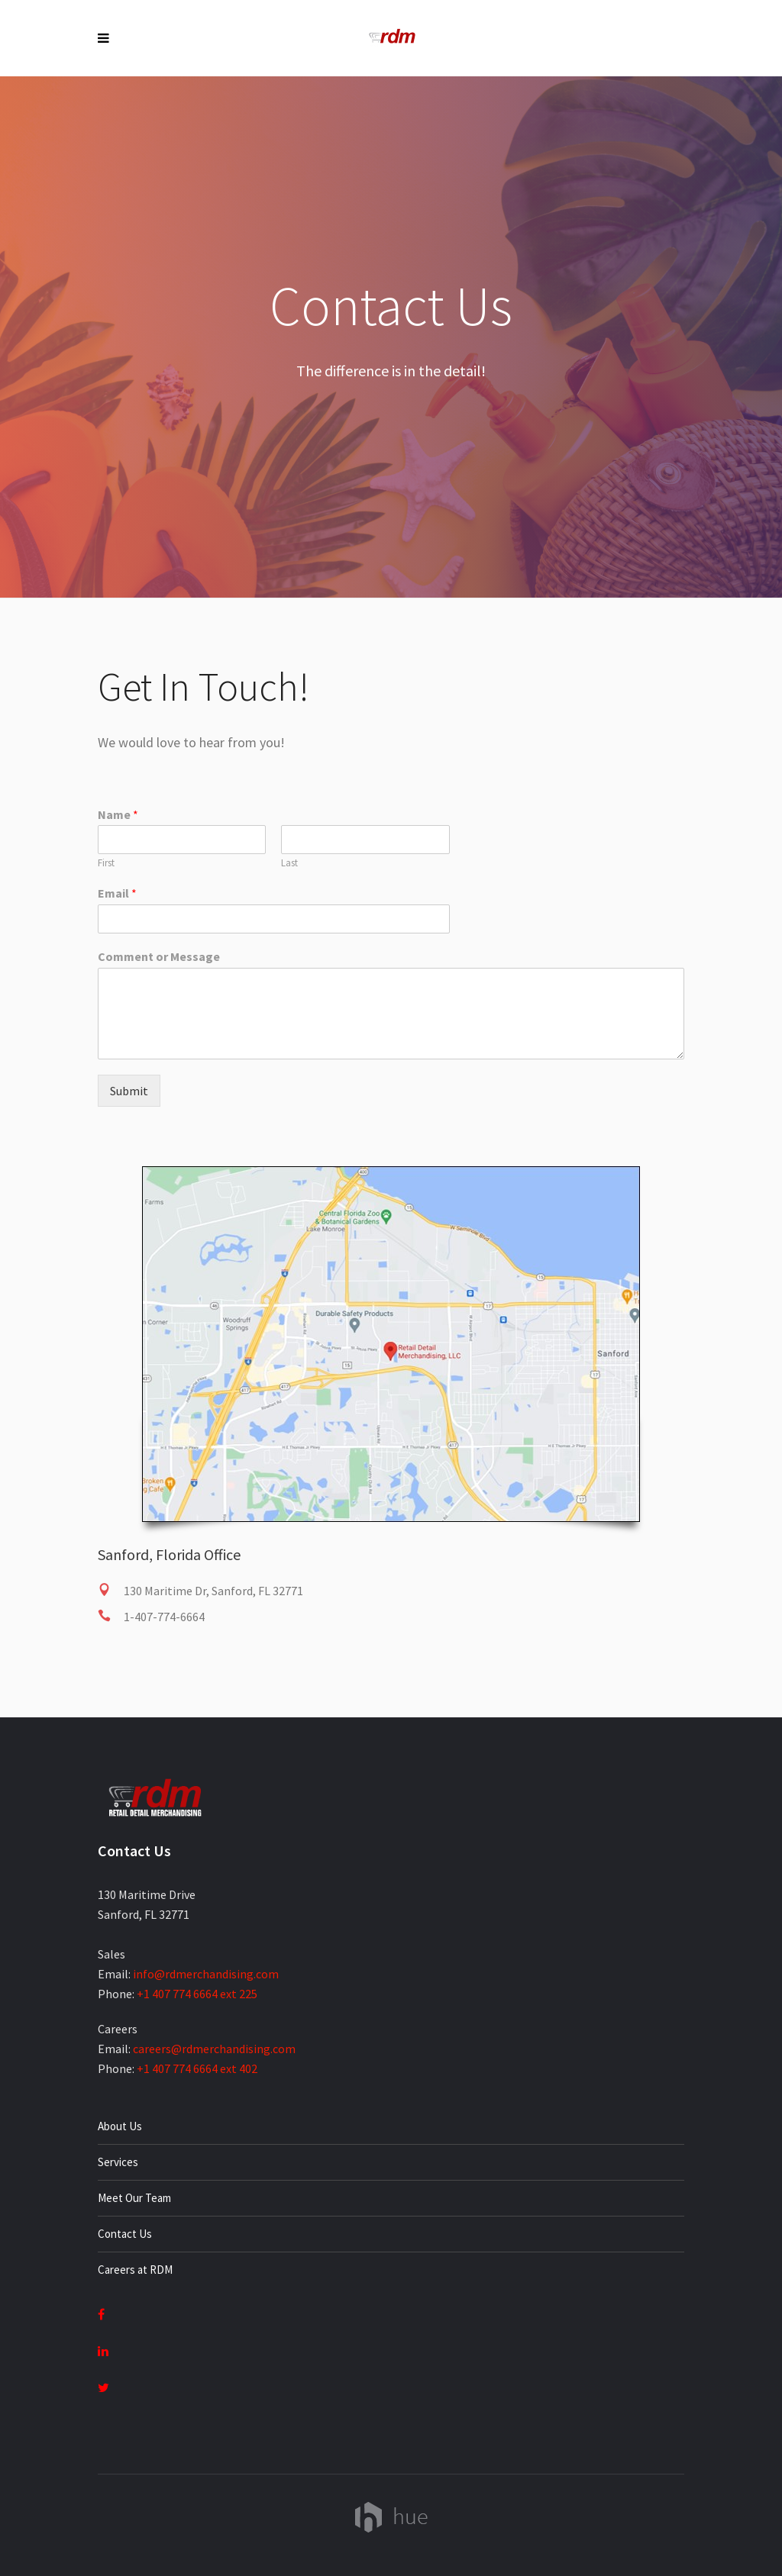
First (106, 863)
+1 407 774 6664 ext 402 (197, 2068)
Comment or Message (159, 956)
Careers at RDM (135, 2269)
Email (117, 893)
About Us (120, 2126)
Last (289, 863)
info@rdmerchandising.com (206, 1973)
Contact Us (125, 2233)
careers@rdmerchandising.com (214, 2048)
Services (118, 2162)
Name (118, 814)
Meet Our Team (134, 2198)
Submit (129, 1090)
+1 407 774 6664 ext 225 (197, 1993)
